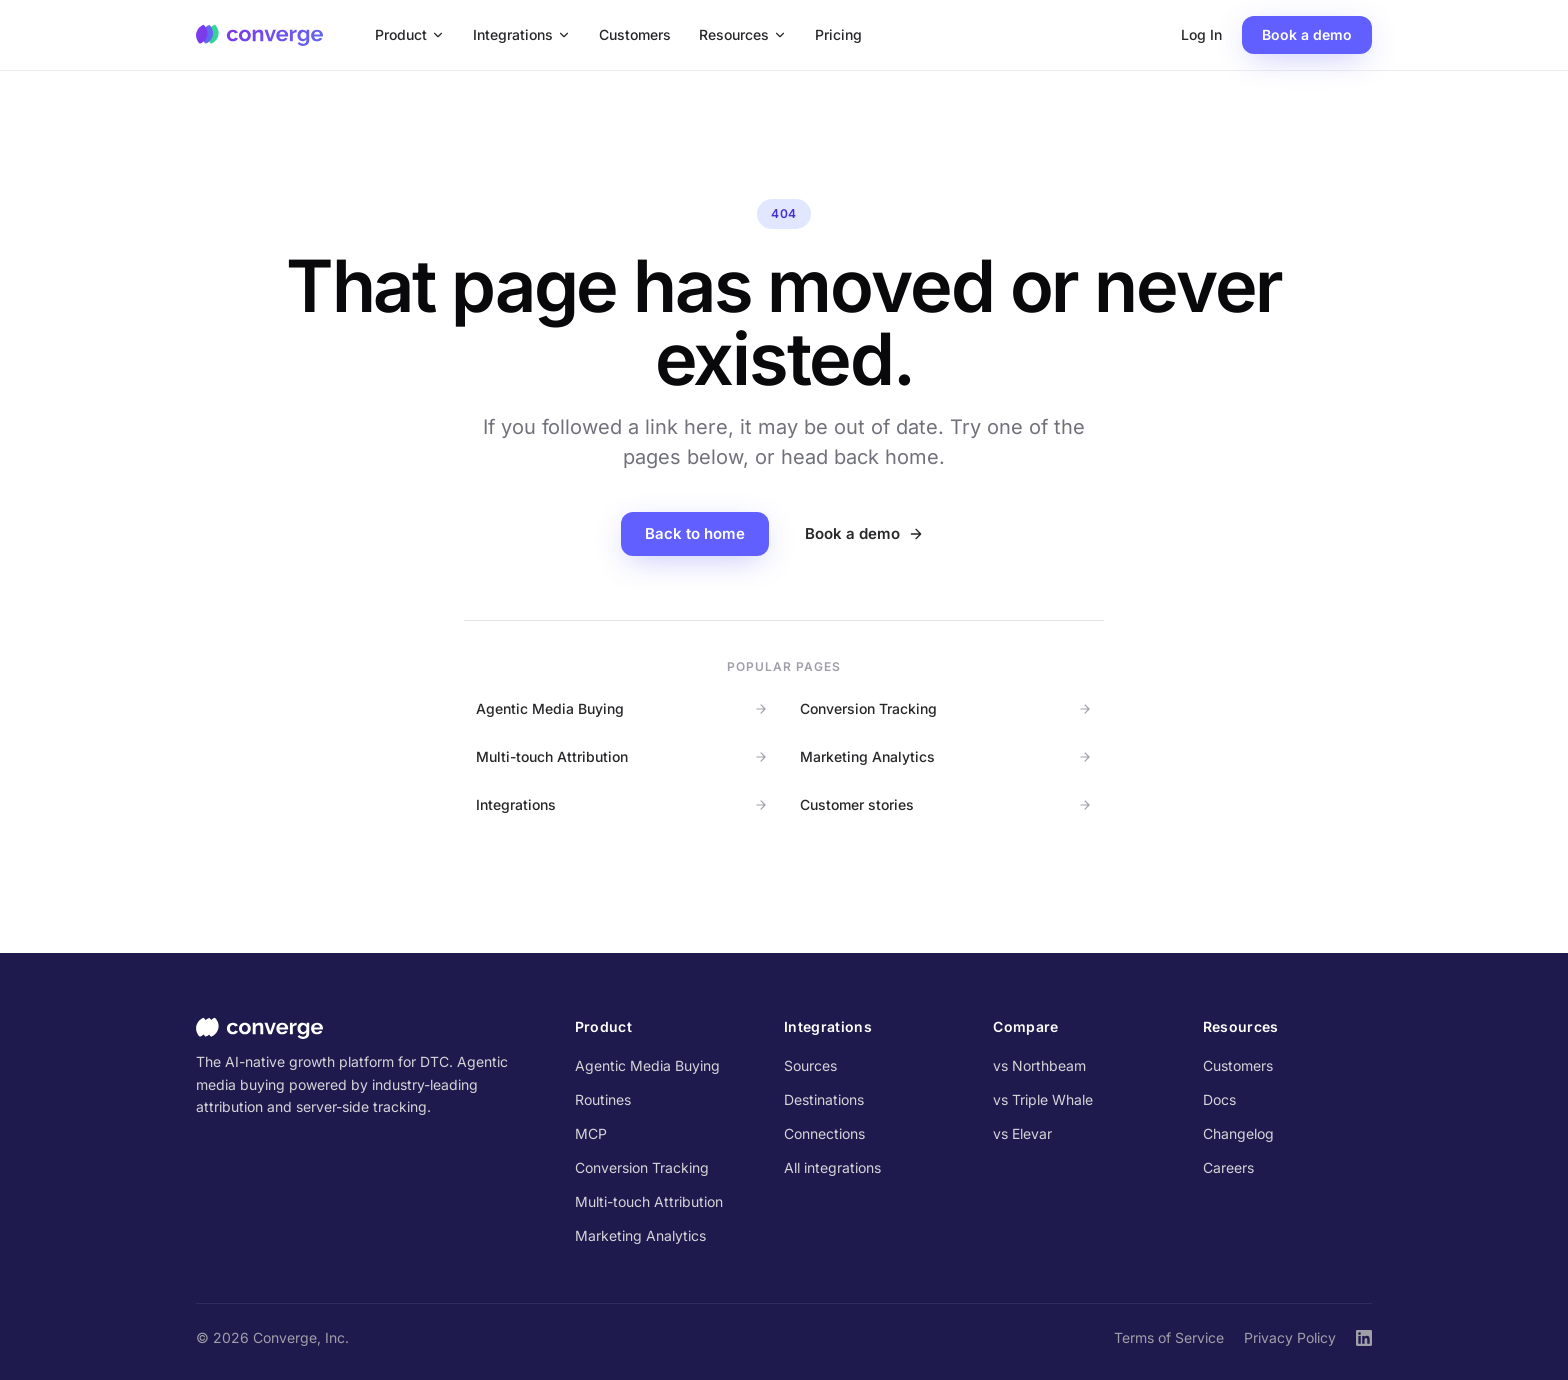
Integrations (522, 34)
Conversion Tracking (946, 708)
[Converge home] (259, 35)
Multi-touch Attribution (622, 756)
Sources (810, 1065)
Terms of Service (1169, 1337)
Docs (1219, 1099)
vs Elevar (1022, 1133)
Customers (635, 34)
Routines (603, 1099)
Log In (1201, 34)
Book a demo (1307, 34)
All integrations (832, 1167)
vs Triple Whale (1043, 1099)
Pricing (838, 34)
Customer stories (946, 804)
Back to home (695, 533)
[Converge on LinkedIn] (1364, 1338)
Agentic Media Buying (622, 708)
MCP (591, 1133)
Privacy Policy (1290, 1337)
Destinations (824, 1099)
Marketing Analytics (946, 756)
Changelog (1238, 1133)
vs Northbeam (1039, 1065)
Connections (824, 1133)
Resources (743, 34)
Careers (1228, 1167)
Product (410, 34)
